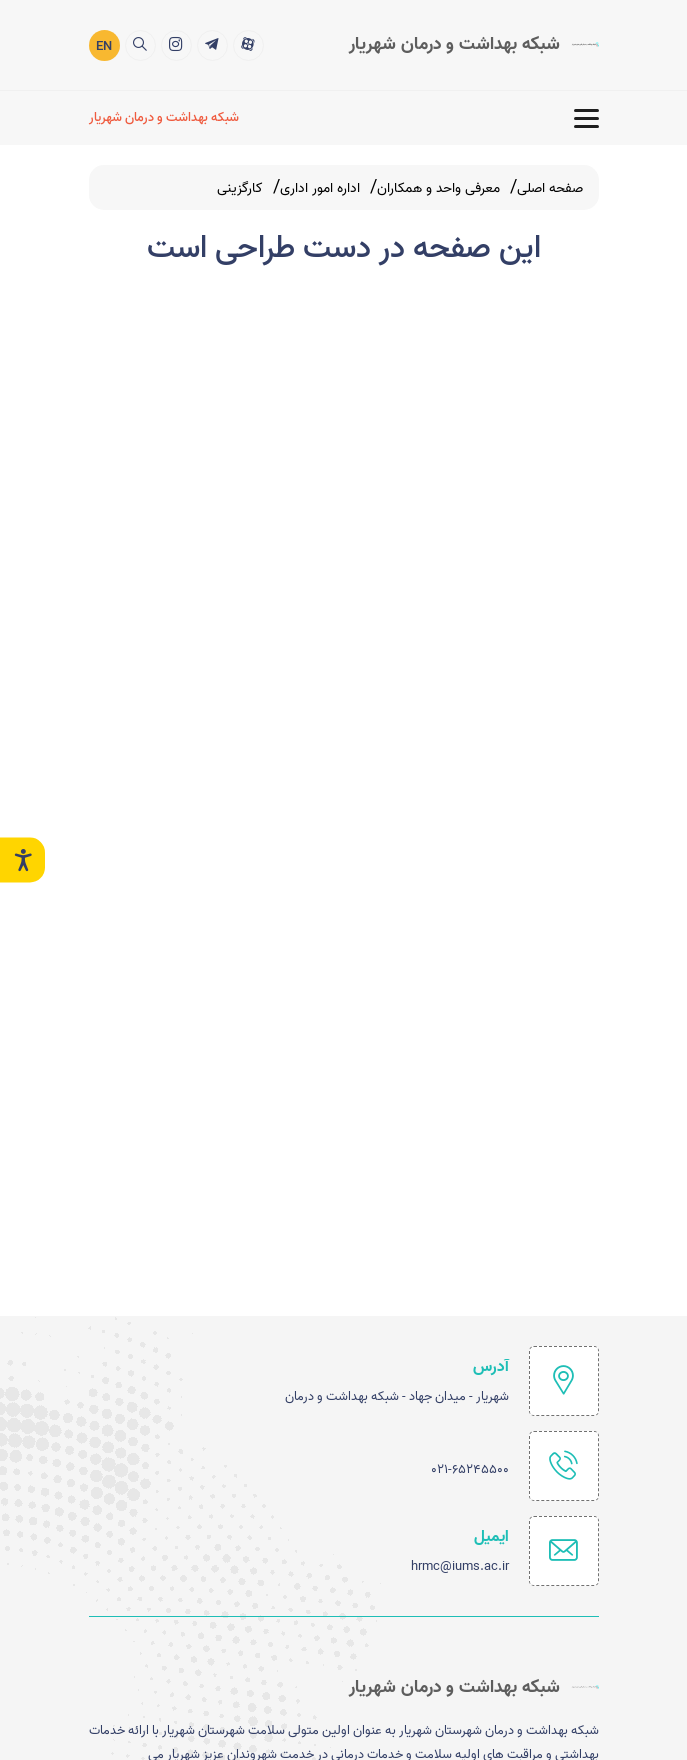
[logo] (474, 44)
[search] (140, 44)
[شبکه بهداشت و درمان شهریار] (167, 117)
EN (104, 45)
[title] (248, 44)
